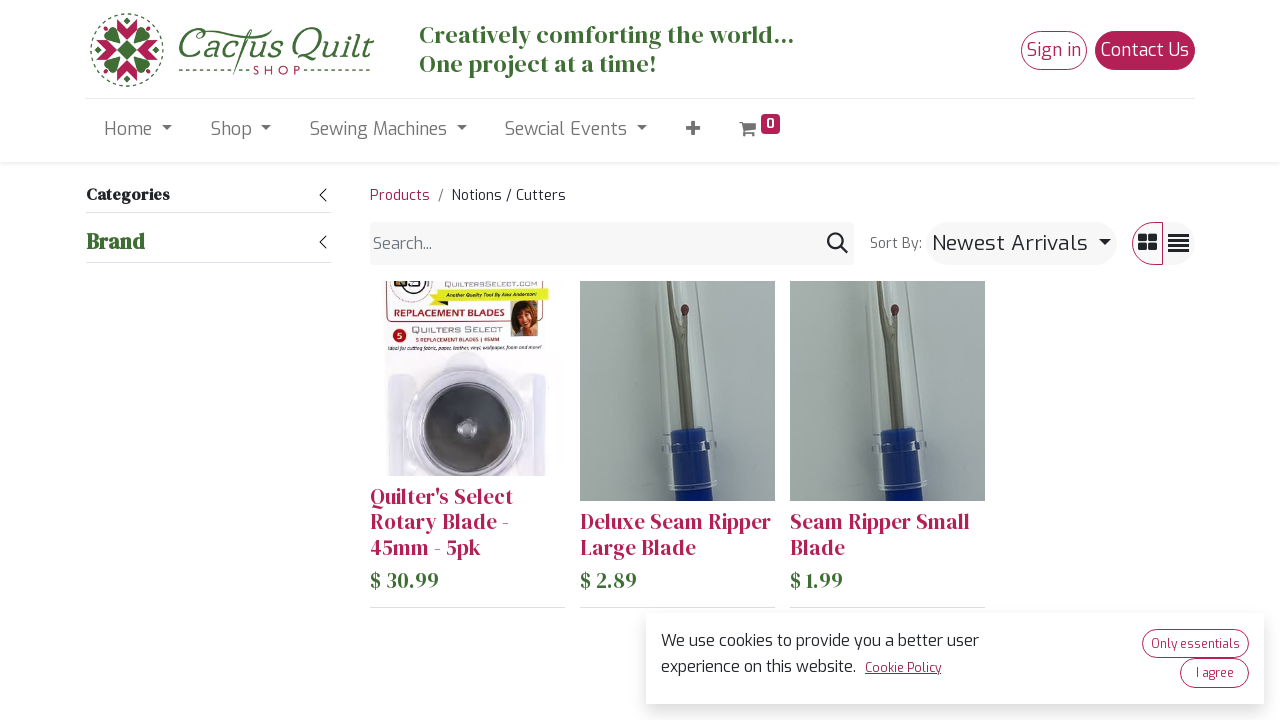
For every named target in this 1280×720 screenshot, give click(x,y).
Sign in (1054, 50)
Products (400, 195)
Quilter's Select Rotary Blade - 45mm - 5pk (441, 521)
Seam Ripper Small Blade (880, 534)
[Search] (837, 243)
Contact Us (1145, 50)
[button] (692, 129)
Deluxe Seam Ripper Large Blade (675, 534)
